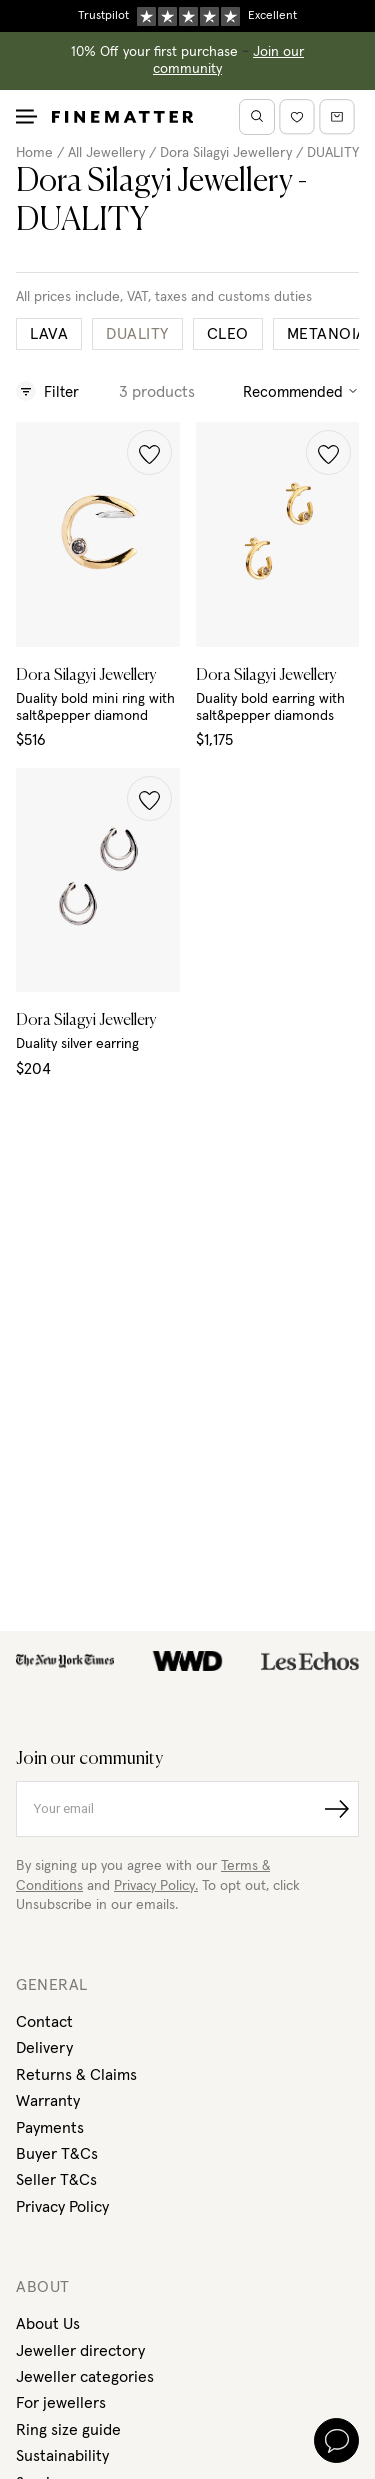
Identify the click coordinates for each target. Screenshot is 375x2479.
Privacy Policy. (156, 1886)
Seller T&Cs (56, 2180)
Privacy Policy (62, 2207)
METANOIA (327, 334)
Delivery (44, 2048)
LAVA (49, 334)
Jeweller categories (85, 2377)
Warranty (48, 2101)
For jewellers (61, 2403)
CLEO (228, 334)
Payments (50, 2128)
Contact (44, 2022)
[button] (149, 452)
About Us (48, 2324)
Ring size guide (68, 2430)
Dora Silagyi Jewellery (226, 153)
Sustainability (62, 2456)
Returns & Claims (76, 2075)
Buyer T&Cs (57, 2154)
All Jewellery (106, 153)
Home (34, 153)
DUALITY (333, 153)
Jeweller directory (80, 2351)
